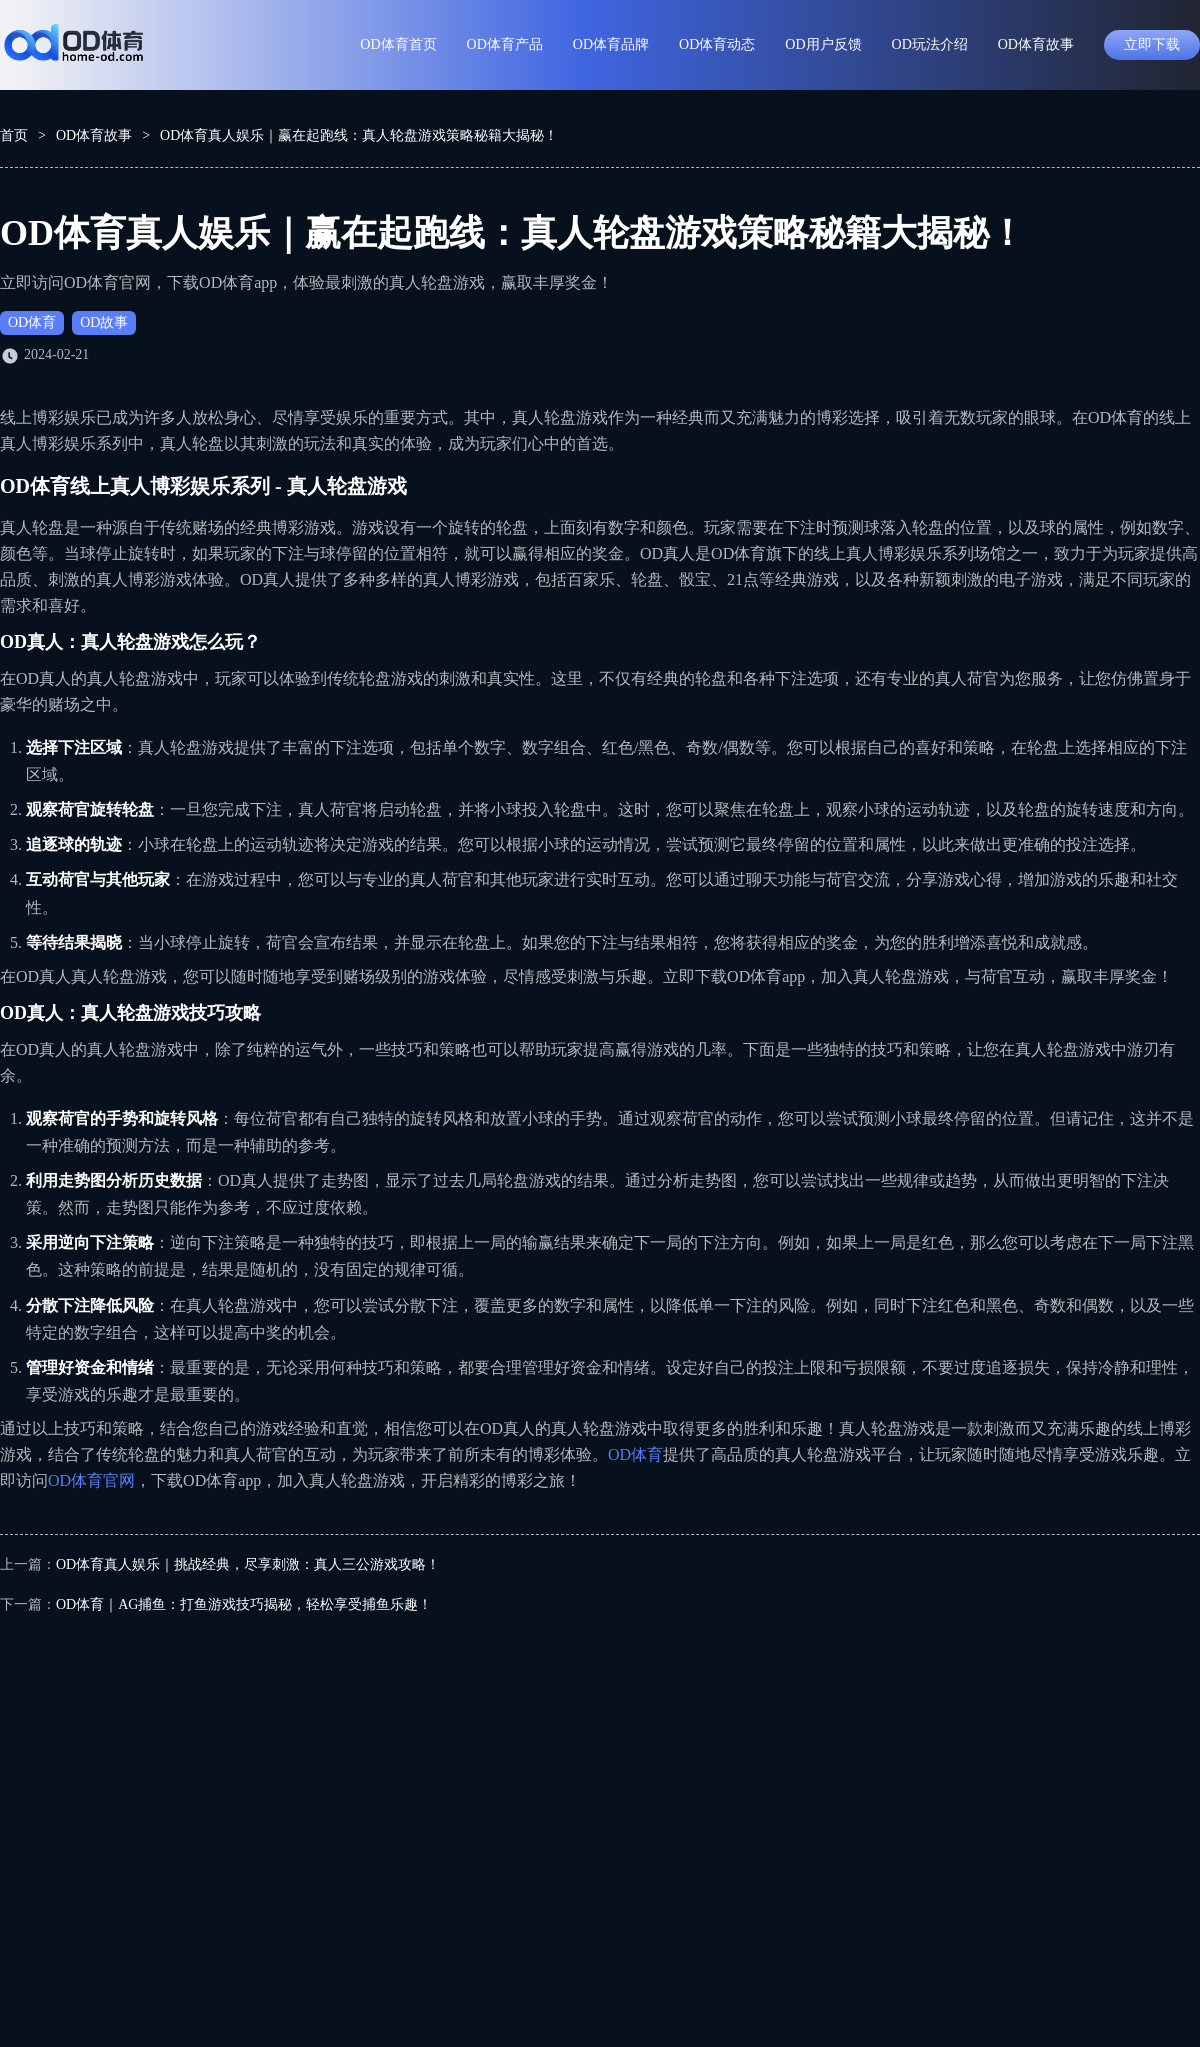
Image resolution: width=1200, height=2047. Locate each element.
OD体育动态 (717, 44)
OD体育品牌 (611, 44)
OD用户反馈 (823, 44)
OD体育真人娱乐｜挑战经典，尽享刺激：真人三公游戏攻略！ (248, 1564)
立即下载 (1152, 44)
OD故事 (104, 322)
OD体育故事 (1036, 44)
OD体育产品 (505, 44)
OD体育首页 (398, 44)
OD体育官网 (91, 1480)
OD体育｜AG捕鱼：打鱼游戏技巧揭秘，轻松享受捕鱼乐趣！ (244, 1604)
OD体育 (32, 322)
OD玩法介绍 (930, 44)
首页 (14, 135)
